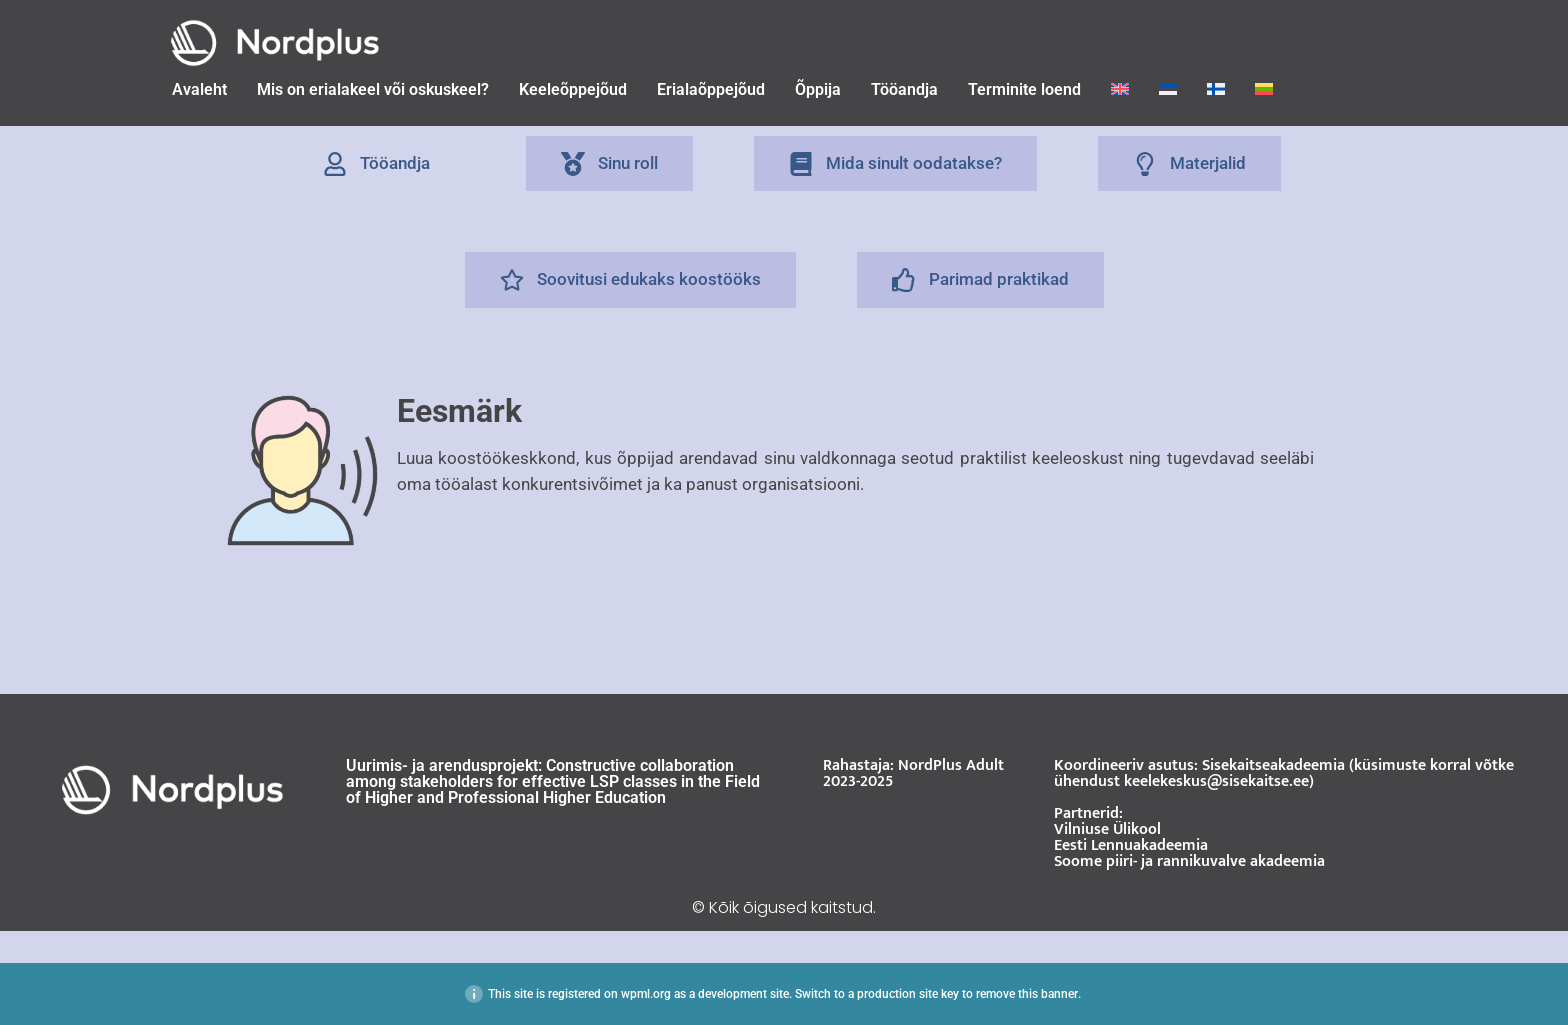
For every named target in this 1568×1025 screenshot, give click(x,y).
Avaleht (199, 89)
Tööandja (904, 89)
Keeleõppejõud (573, 89)
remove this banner (1027, 994)
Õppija (818, 89)
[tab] (376, 164)
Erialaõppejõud (711, 89)
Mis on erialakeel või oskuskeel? (373, 89)
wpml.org (646, 994)
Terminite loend (1024, 89)
